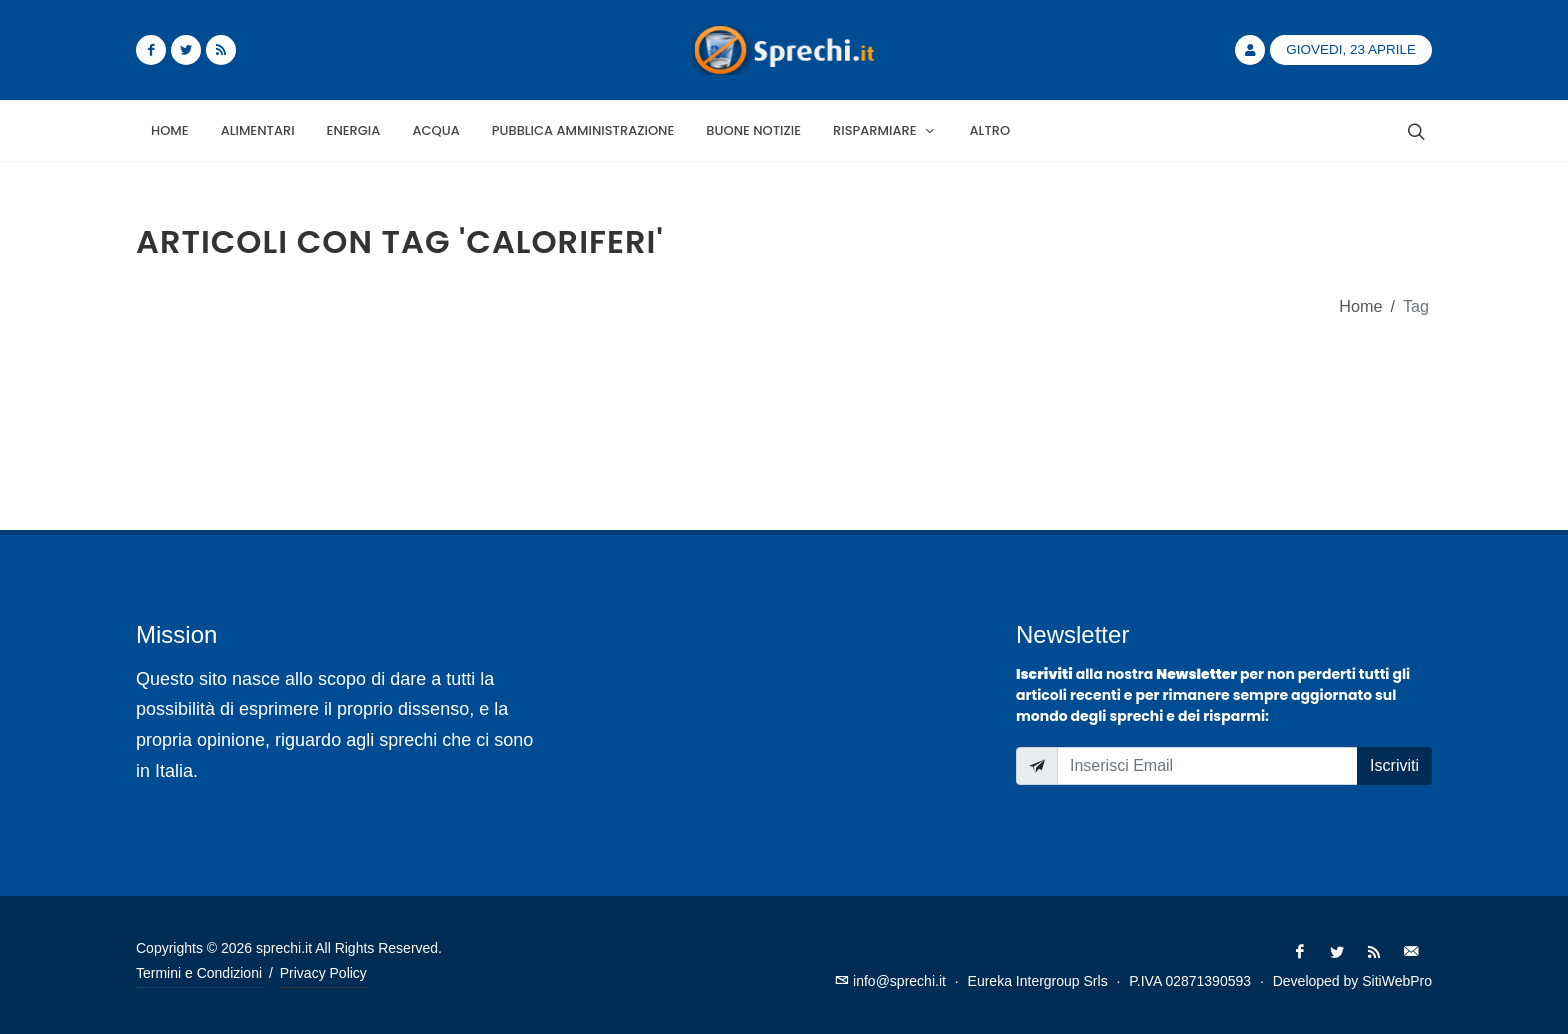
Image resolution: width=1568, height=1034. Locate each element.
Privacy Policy (323, 973)
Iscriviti (1394, 765)
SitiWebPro (1397, 981)
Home (1360, 306)
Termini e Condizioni (199, 973)
